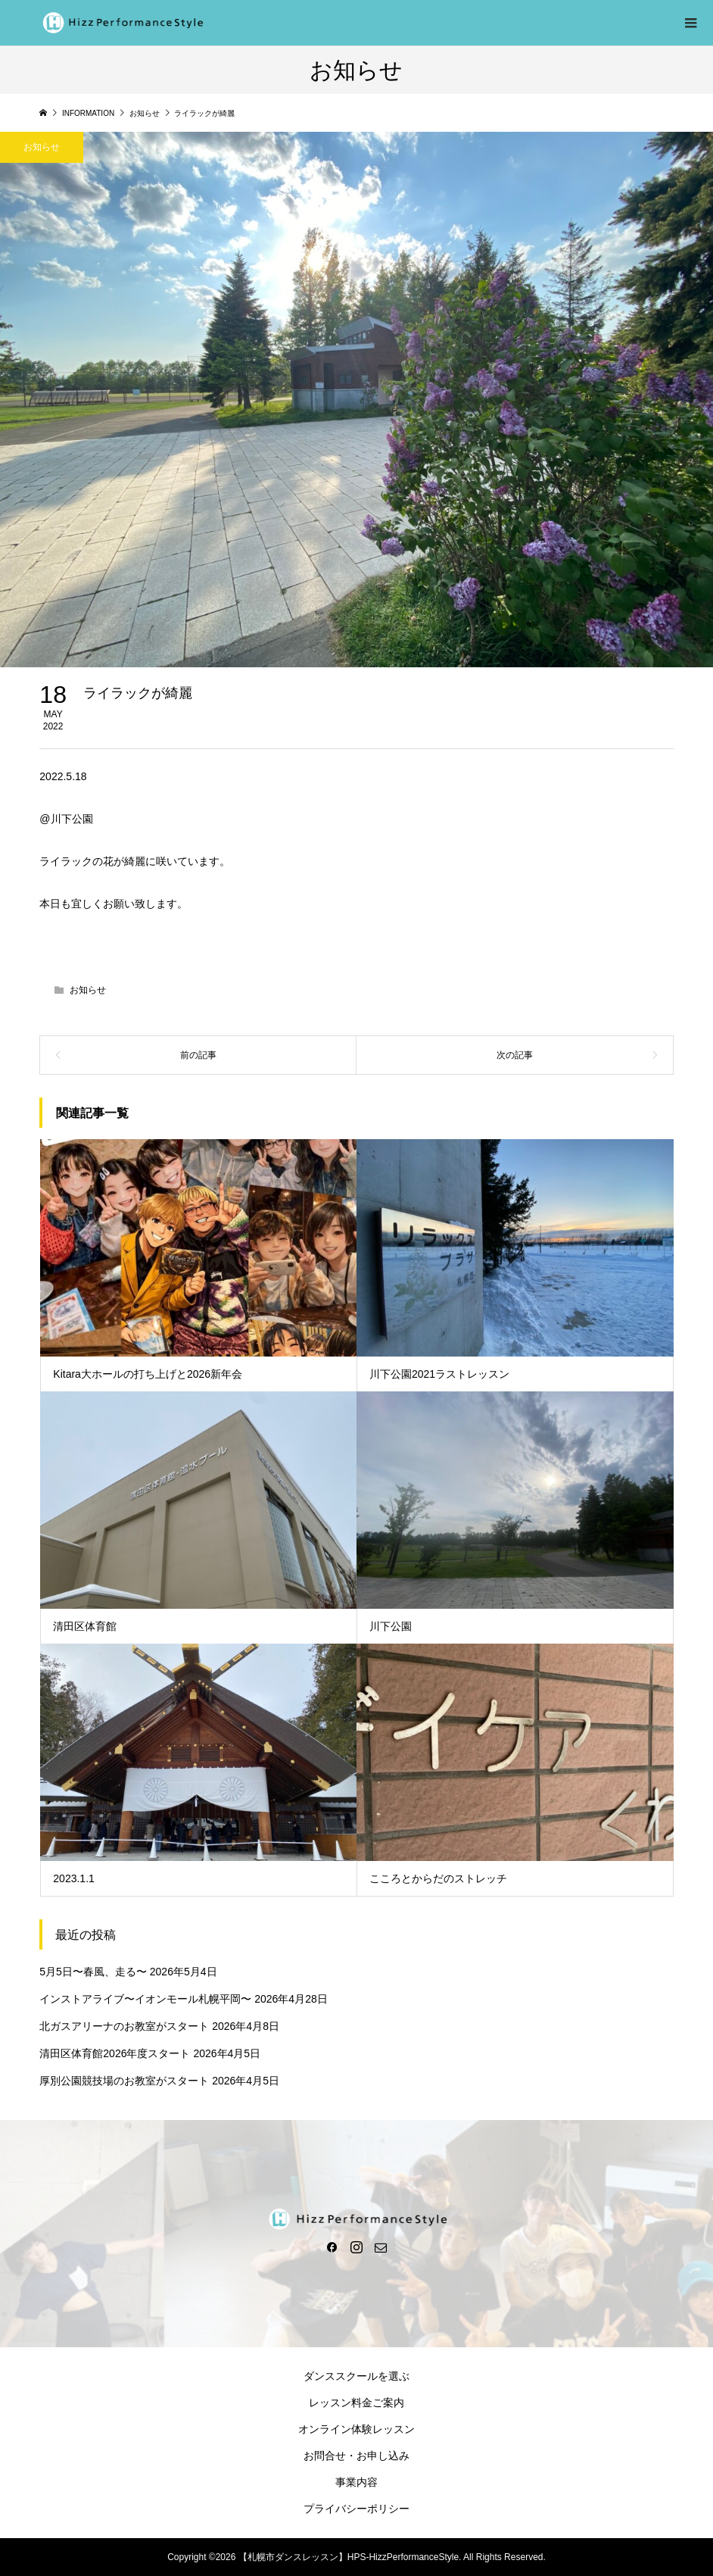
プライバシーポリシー (356, 2509)
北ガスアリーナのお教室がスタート (124, 2026)
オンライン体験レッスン (356, 2429)
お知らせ (88, 990)
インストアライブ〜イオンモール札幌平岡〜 (145, 1999)
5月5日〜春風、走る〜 (93, 1972)
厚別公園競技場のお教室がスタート (124, 2081)
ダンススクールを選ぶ (356, 2376)
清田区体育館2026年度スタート (114, 2053)
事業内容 (356, 2482)
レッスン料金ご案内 (356, 2402)
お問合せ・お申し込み (356, 2456)
